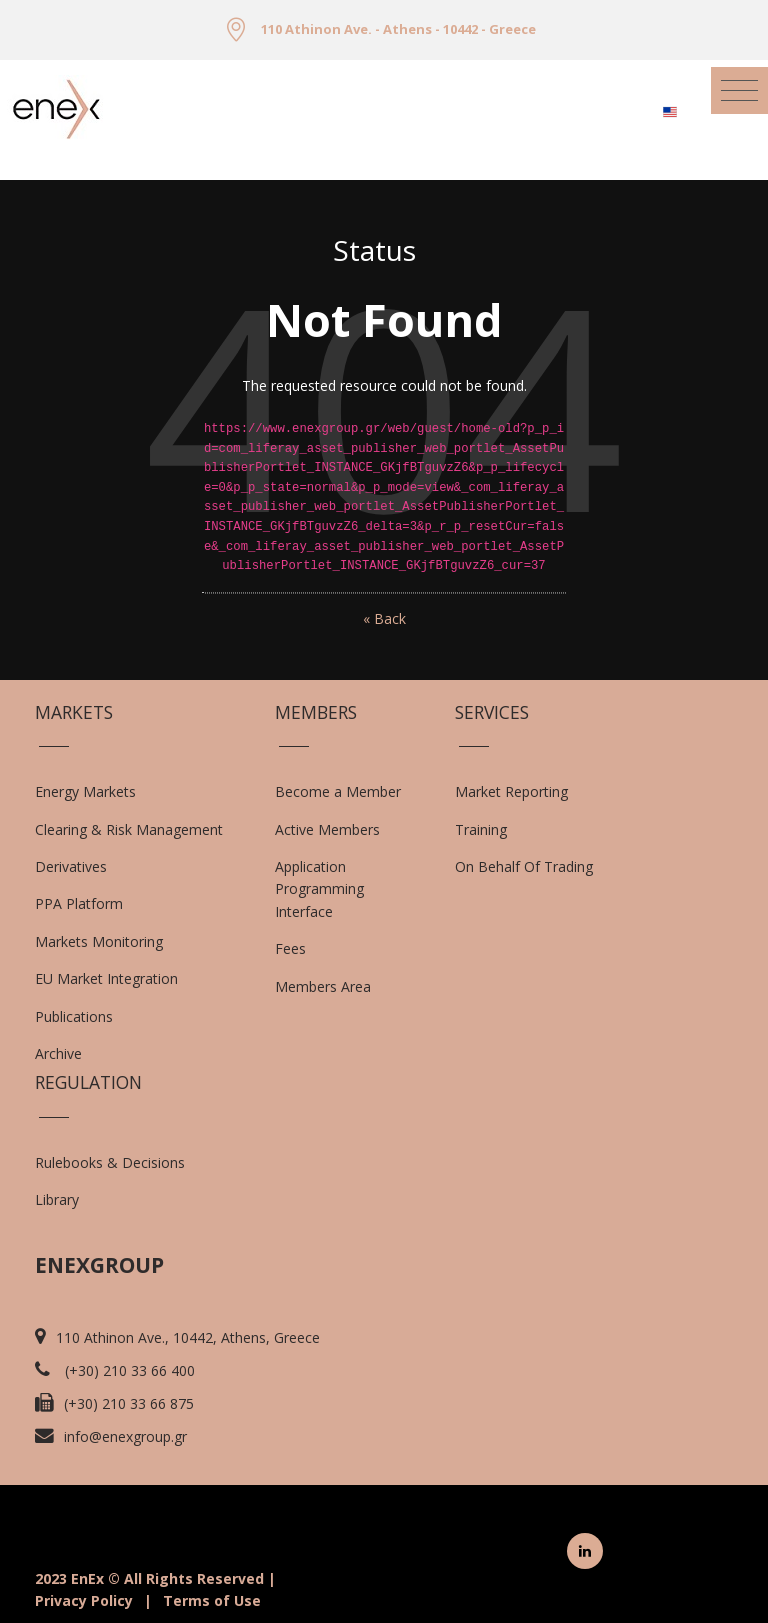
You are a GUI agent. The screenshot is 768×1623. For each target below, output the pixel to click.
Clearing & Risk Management (129, 829)
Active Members (327, 829)
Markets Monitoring (99, 941)
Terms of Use (212, 1600)
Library (57, 1199)
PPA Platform (79, 903)
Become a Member (338, 791)
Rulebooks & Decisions (110, 1162)
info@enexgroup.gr (125, 1436)
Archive (58, 1053)
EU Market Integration (106, 978)
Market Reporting (511, 791)
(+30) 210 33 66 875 (129, 1403)
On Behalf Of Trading (524, 866)
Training (481, 829)
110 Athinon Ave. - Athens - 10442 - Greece (398, 29)
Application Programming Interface (329, 889)
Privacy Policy (84, 1600)
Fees (290, 948)
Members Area (323, 986)
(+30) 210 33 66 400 (130, 1370)
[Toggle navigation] (739, 90)
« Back (384, 618)
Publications (74, 1016)
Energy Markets (85, 791)
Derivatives (71, 866)
